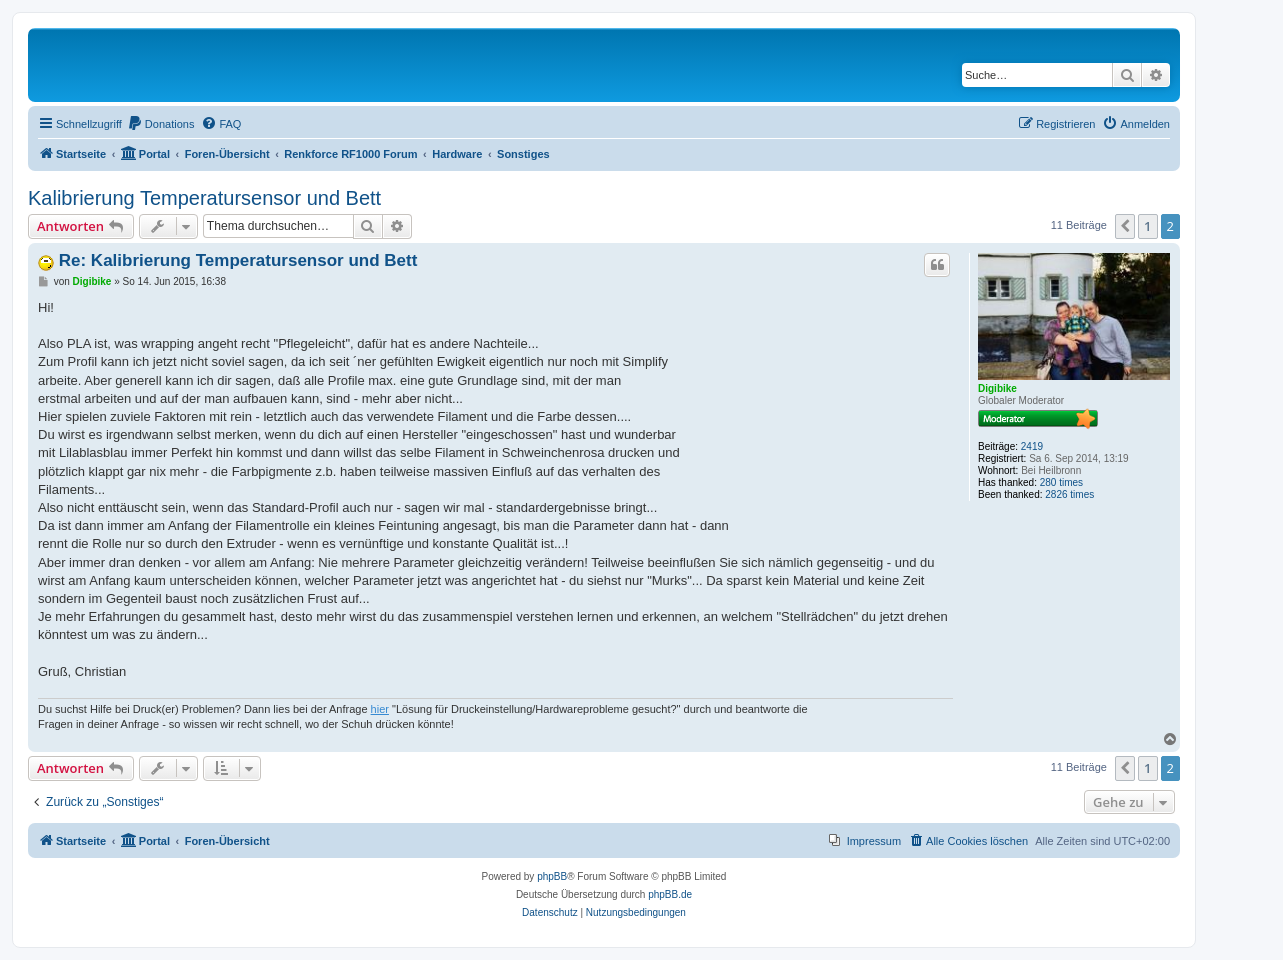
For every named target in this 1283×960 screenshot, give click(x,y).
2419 (1032, 446)
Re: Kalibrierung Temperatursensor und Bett (238, 260)
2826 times (1069, 494)
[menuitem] (161, 124)
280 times (1061, 482)
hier (380, 709)
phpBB (552, 876)
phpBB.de (670, 894)
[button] (1125, 226)
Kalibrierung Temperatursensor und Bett (204, 198)
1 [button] (1147, 226)
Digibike (997, 388)
